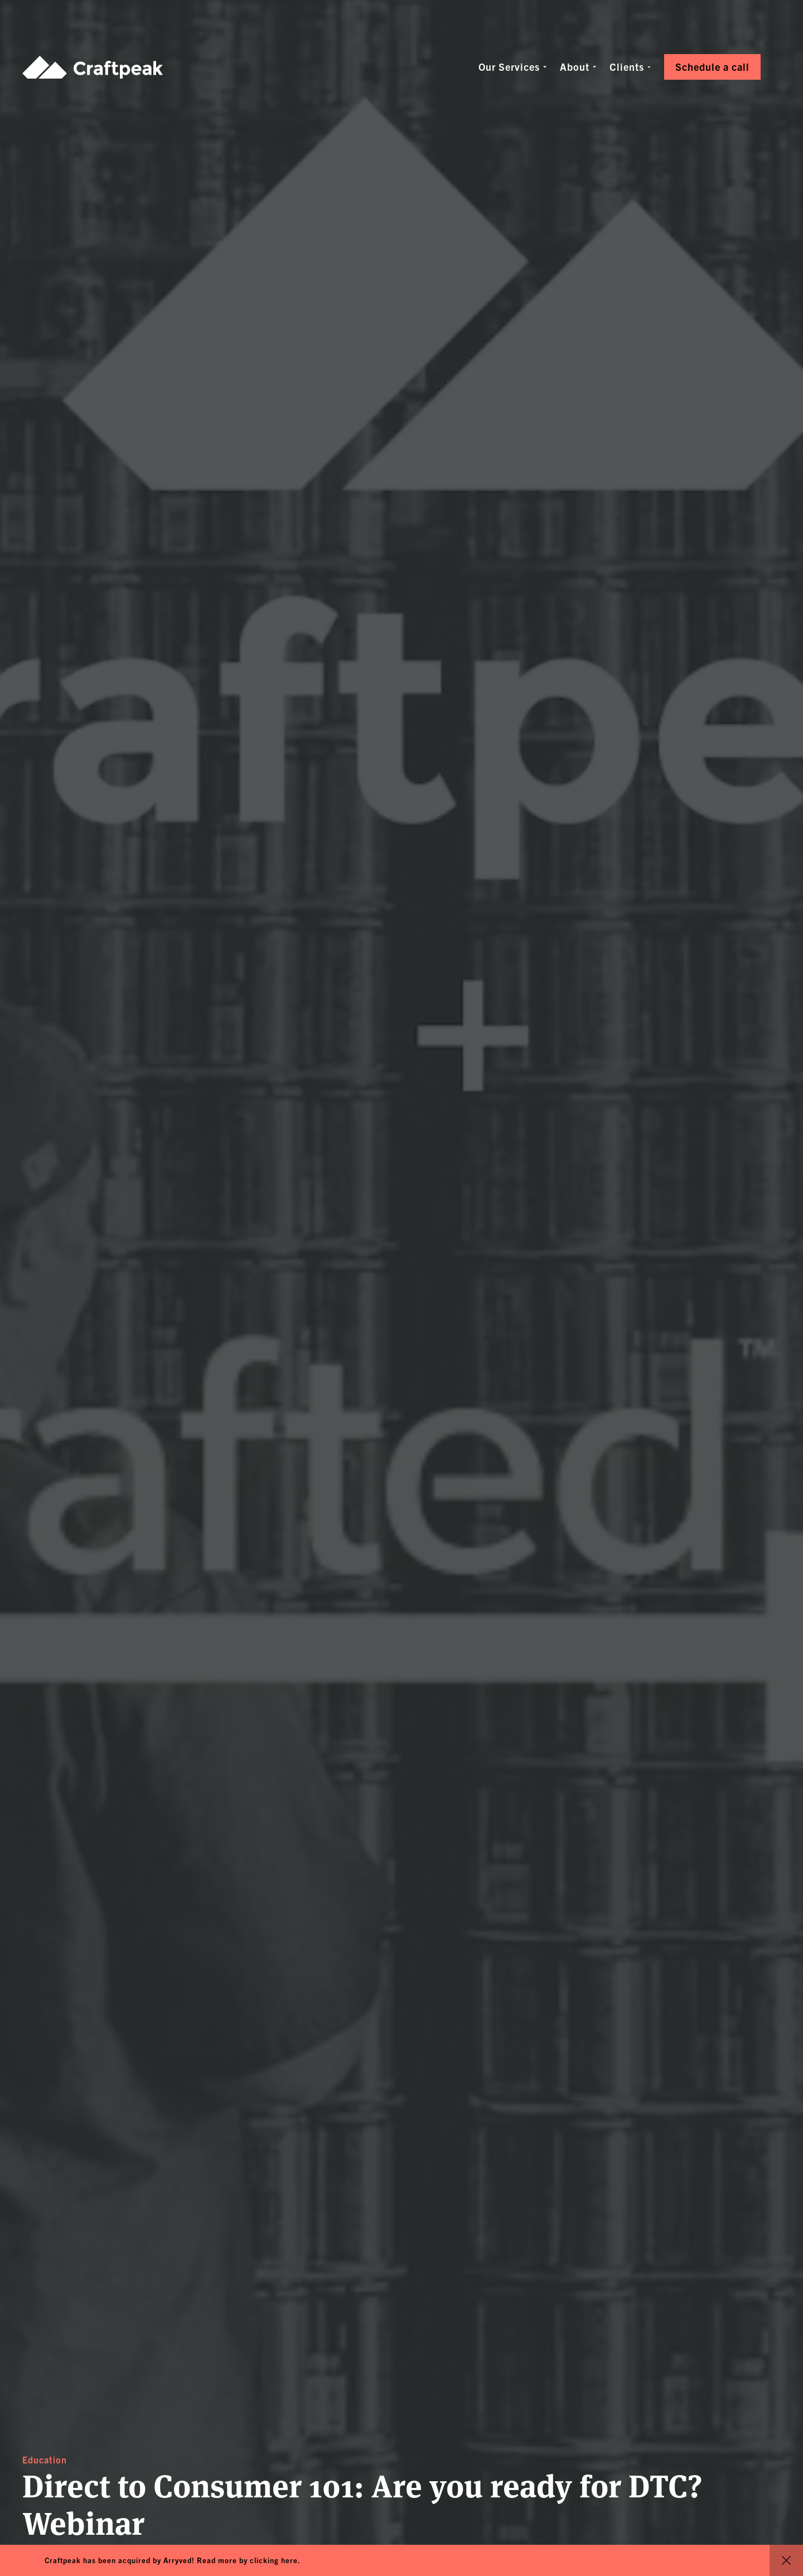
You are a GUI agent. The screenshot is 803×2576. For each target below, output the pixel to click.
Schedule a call (712, 66)
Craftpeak (92, 66)
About (574, 66)
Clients (626, 66)
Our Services (509, 66)
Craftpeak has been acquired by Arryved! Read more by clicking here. (173, 2560)
